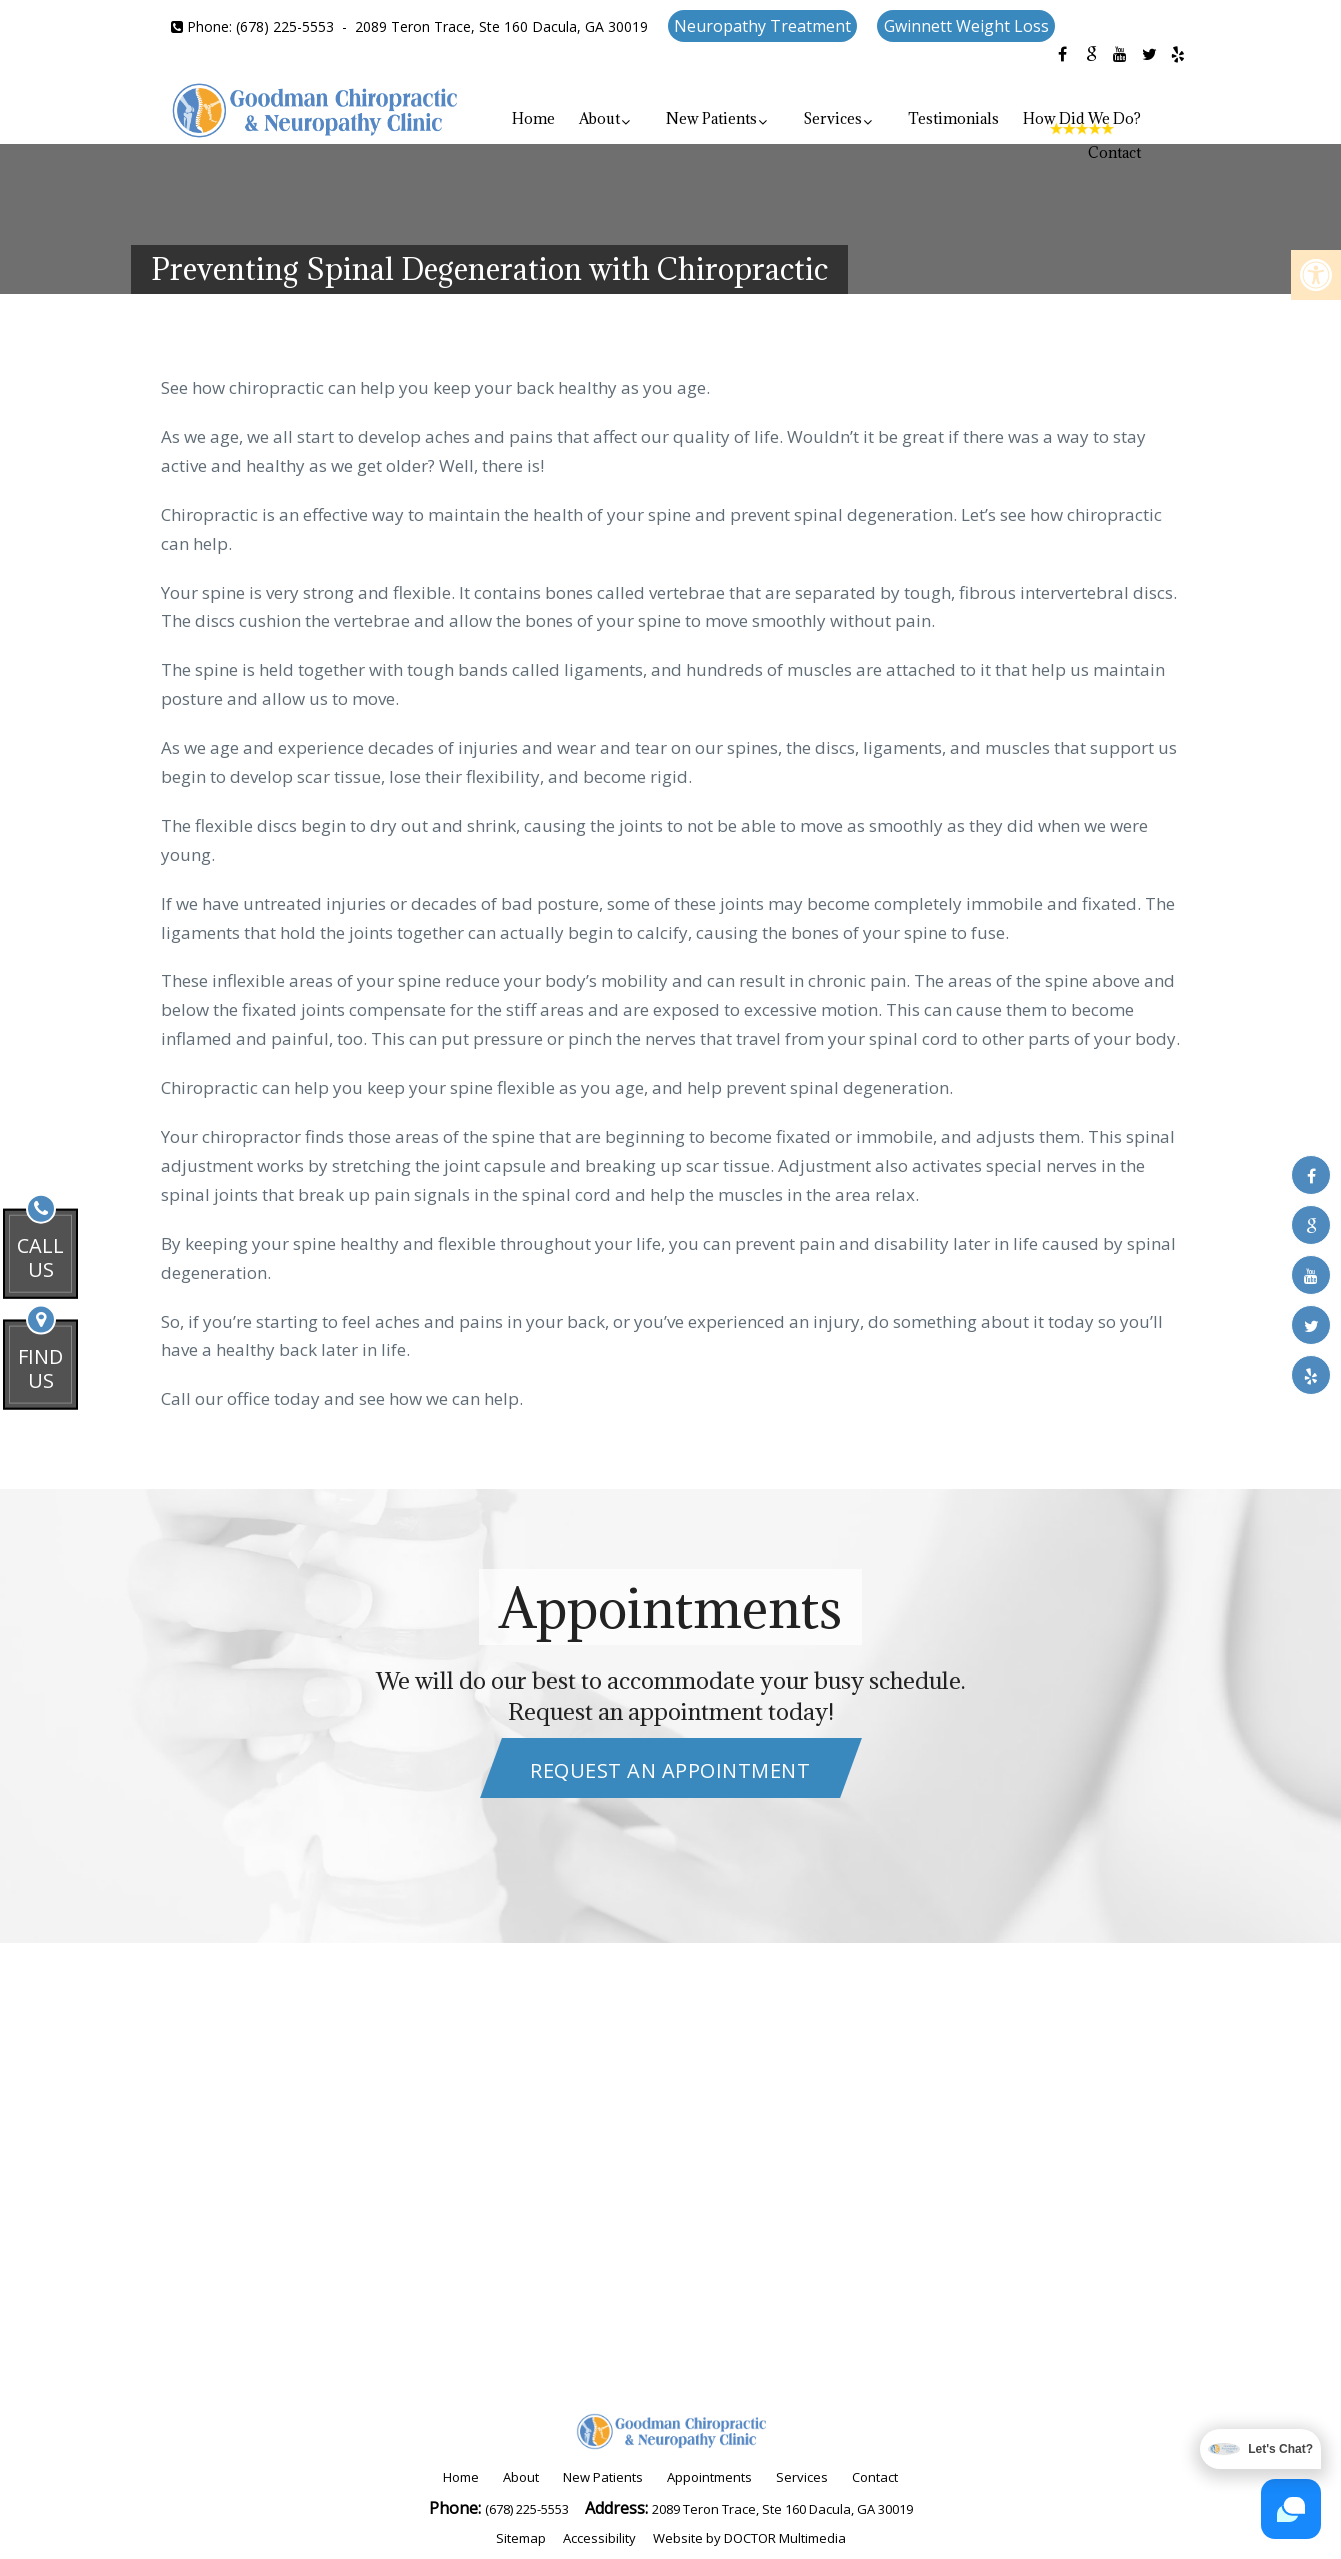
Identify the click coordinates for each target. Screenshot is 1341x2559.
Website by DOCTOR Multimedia (749, 2538)
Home (533, 118)
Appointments (709, 2477)
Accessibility (599, 2538)
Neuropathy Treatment (762, 26)
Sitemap (521, 2538)
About (599, 118)
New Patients (711, 118)
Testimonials (953, 118)
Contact (1114, 152)
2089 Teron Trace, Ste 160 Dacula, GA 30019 (501, 26)
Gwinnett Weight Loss (966, 26)
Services (832, 118)
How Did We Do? (1082, 118)
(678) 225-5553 (285, 26)
